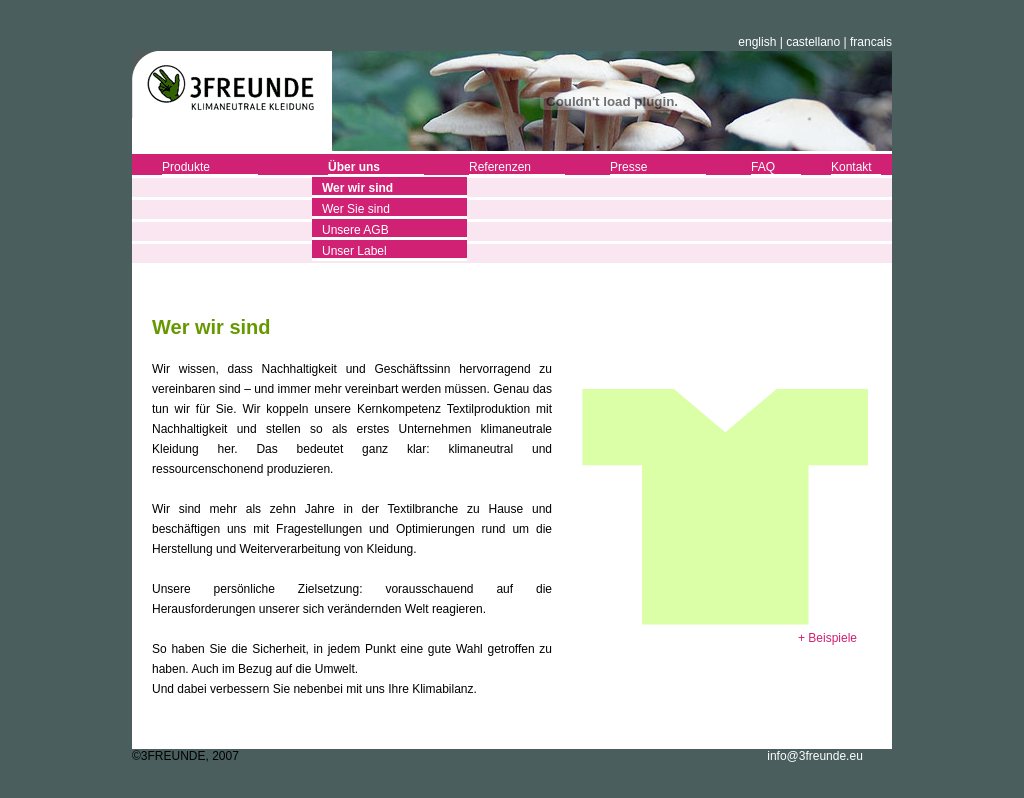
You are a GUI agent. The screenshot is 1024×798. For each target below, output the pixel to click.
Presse (628, 167)
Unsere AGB (355, 230)
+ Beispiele (827, 638)
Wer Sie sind (356, 209)
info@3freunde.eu (815, 756)
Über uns (354, 167)
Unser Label (354, 251)
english (757, 42)
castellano (813, 42)
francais (871, 42)
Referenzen (500, 167)
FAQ (763, 167)
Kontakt (851, 167)
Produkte (186, 167)
